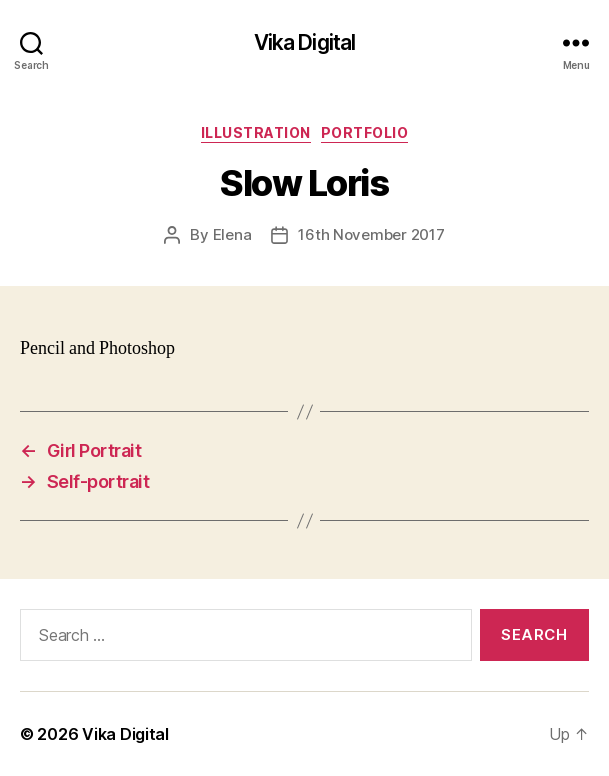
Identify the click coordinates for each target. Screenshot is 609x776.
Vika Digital (305, 42)
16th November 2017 (371, 234)
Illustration (256, 132)
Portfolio (365, 132)
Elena (232, 234)
